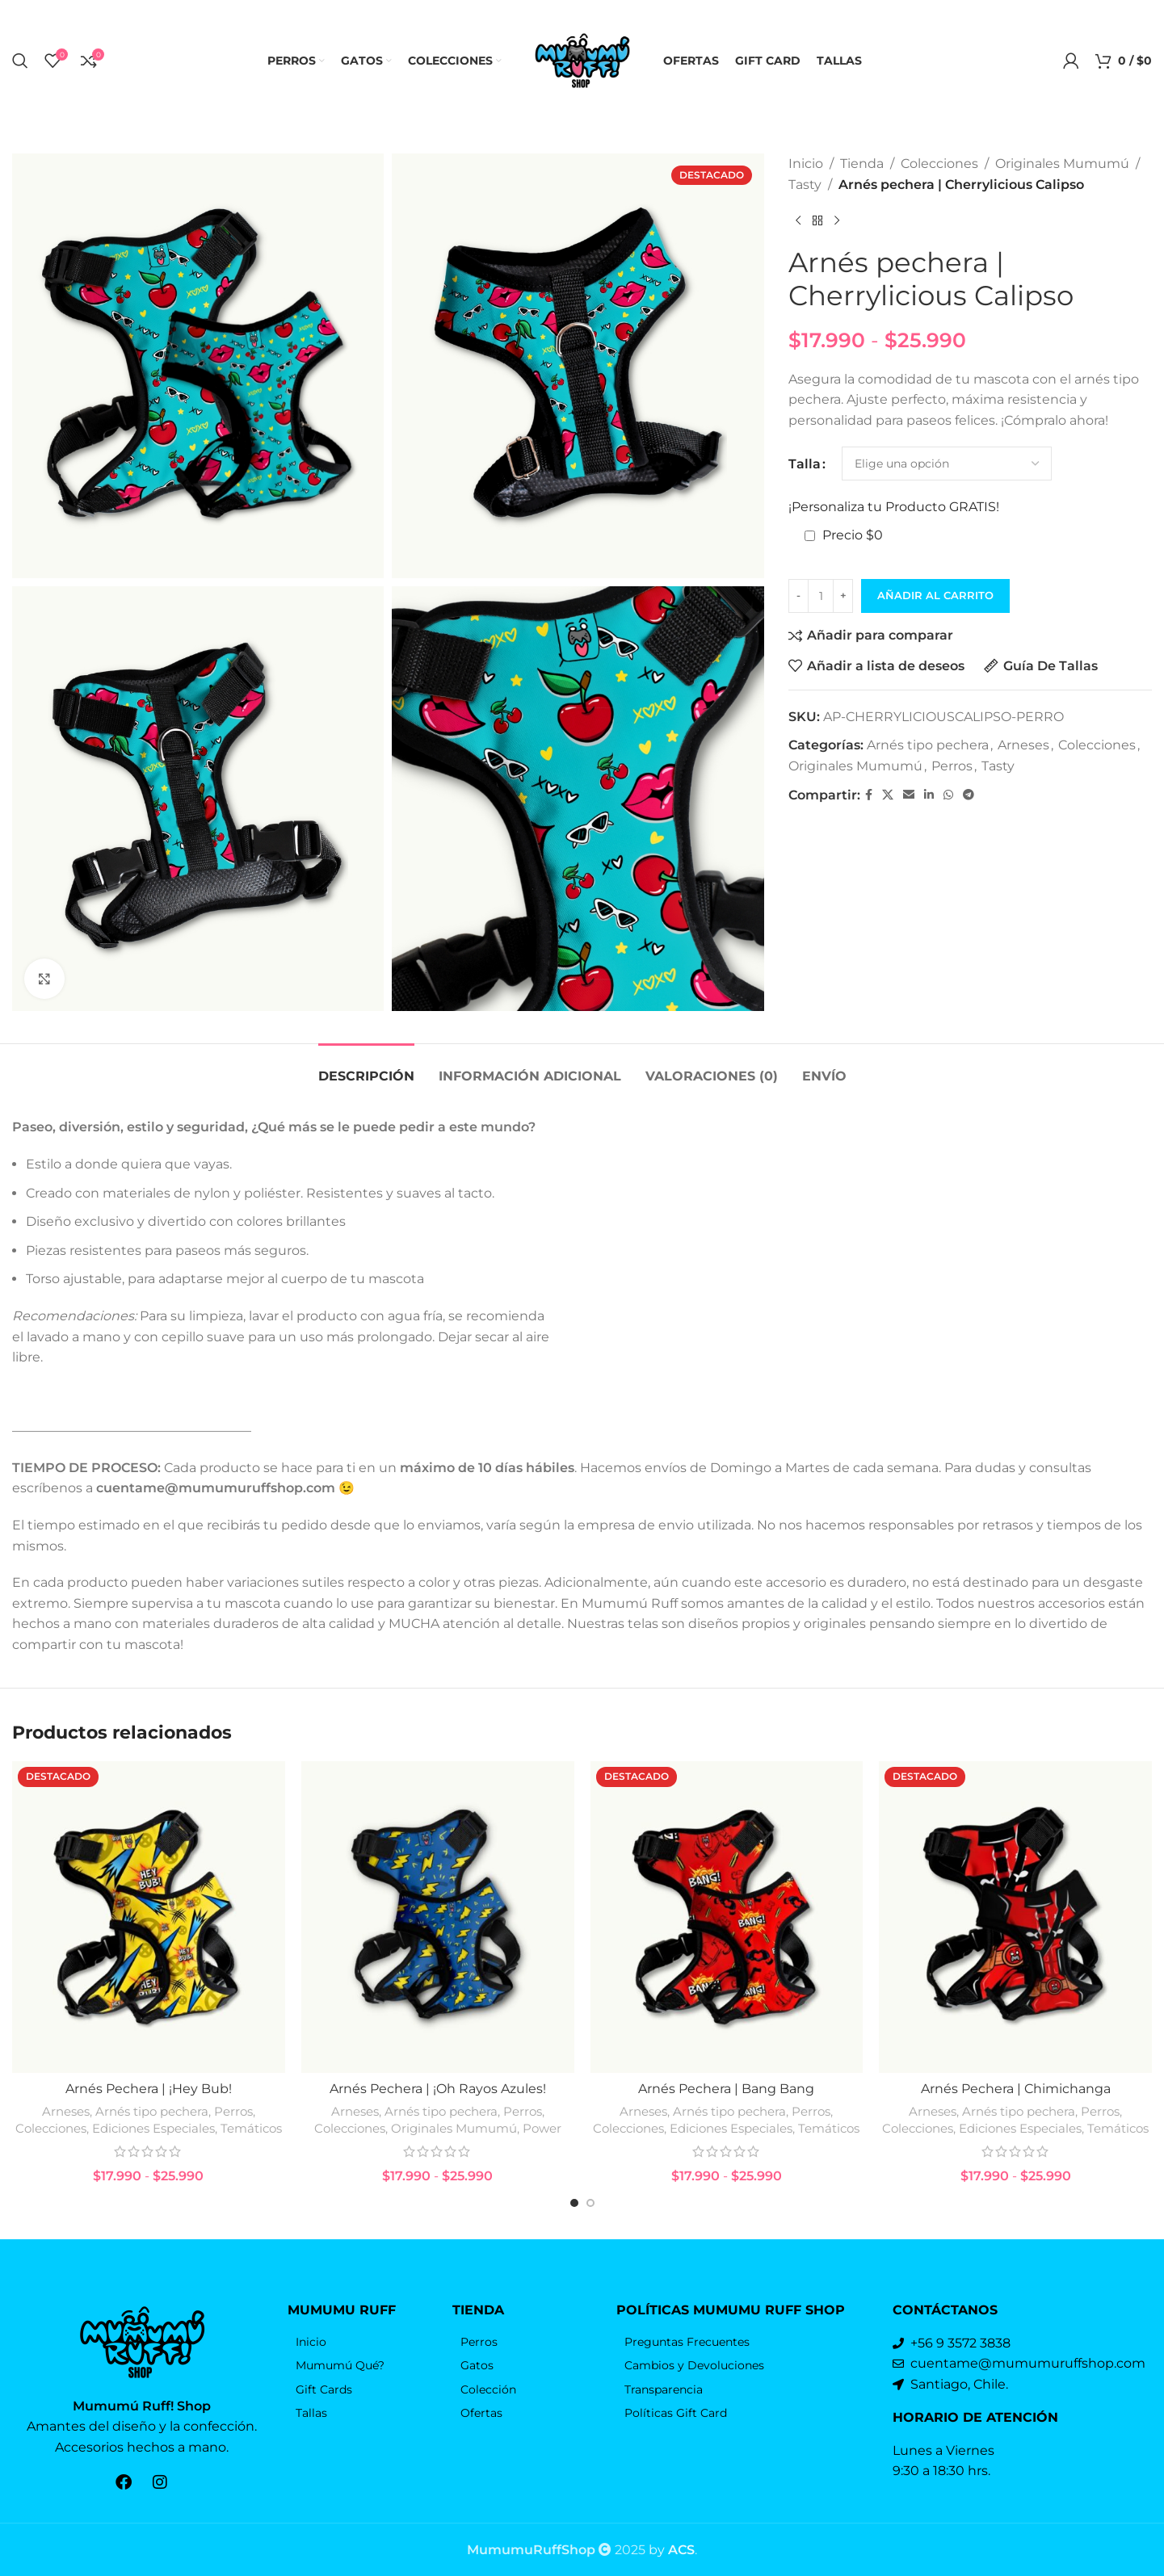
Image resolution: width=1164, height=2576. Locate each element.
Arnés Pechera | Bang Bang (726, 2088)
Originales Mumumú (1062, 163)
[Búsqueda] (20, 60)
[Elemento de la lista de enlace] (361, 2342)
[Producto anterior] (798, 220)
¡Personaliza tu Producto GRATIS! (893, 506)
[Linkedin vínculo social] (929, 795)
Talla (804, 464)
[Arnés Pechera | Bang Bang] (727, 1917)
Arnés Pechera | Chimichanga (1016, 2088)
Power (542, 2128)
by (672, 2549)
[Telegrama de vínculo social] (968, 795)
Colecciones (939, 163)
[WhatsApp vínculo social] (948, 795)
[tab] (366, 1068)
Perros (952, 766)
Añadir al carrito (935, 595)
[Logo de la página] (582, 59)
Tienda (862, 163)
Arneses (1023, 745)
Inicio (805, 163)
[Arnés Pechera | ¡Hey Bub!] (148, 1917)
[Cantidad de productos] (821, 596)
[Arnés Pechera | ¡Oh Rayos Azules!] (437, 1917)
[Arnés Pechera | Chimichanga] (1015, 1917)
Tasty (805, 184)
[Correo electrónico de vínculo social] (908, 795)
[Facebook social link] (868, 795)
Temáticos (251, 2128)
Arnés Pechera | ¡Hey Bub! (148, 2088)
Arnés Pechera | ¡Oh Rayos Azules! (438, 2088)
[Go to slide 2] (590, 2203)
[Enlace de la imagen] (142, 2340)
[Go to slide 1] (574, 2203)
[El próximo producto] (837, 220)
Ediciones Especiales (153, 2128)
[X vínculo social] (887, 795)
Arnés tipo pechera (928, 745)
